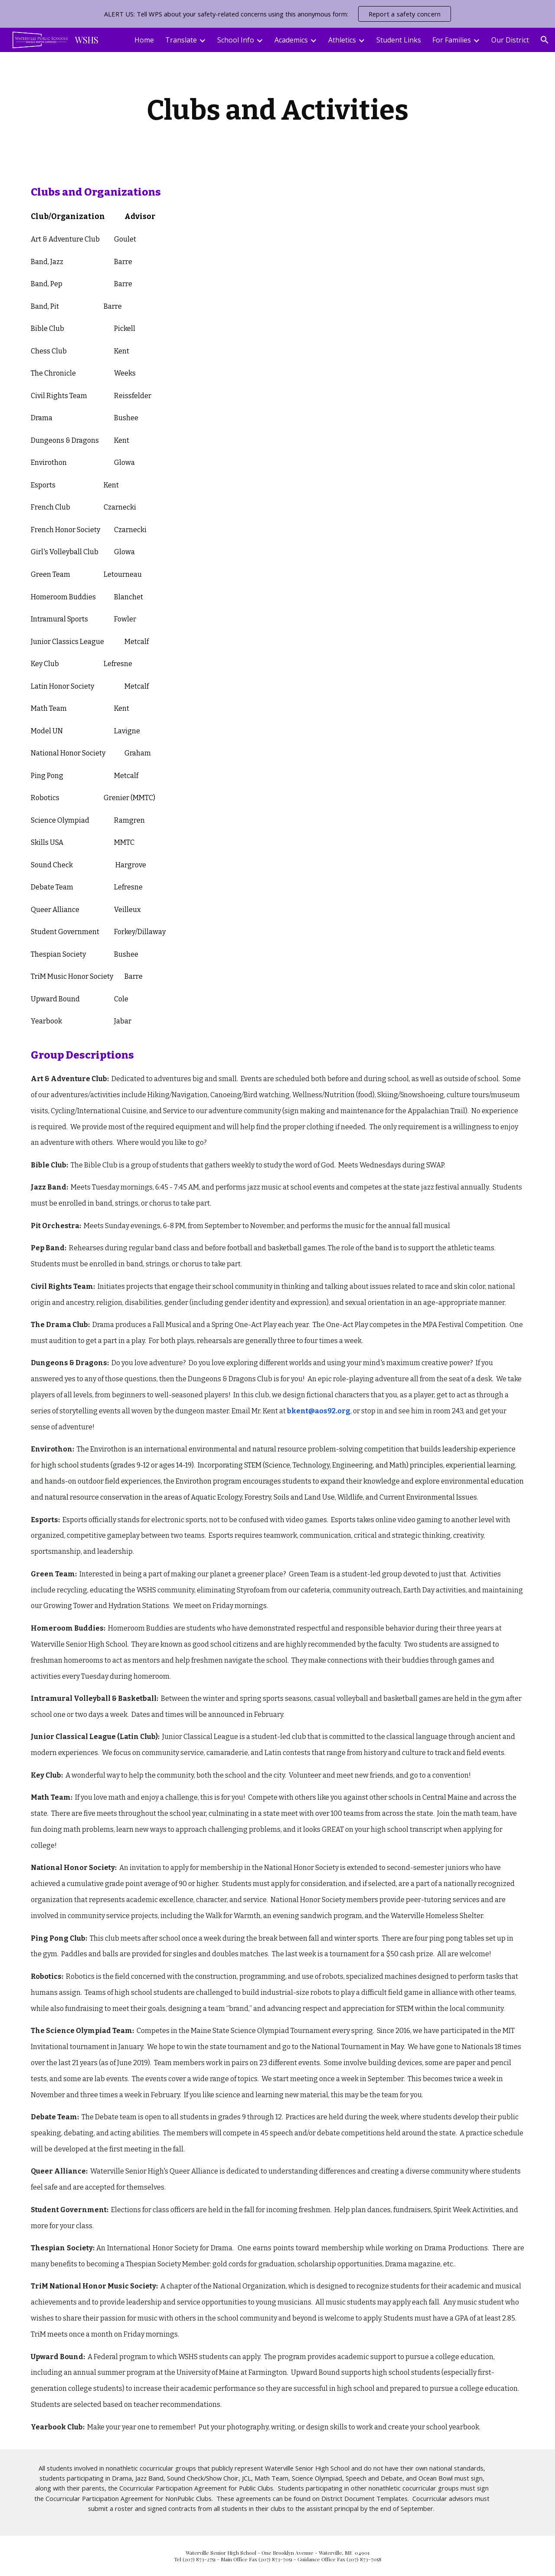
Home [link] (144, 40)
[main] (277, 110)
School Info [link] (235, 40)
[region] (277, 14)
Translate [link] (181, 40)
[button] (544, 39)
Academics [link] (291, 40)
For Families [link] (451, 40)
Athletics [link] (342, 40)
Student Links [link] (398, 40)
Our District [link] (510, 40)
